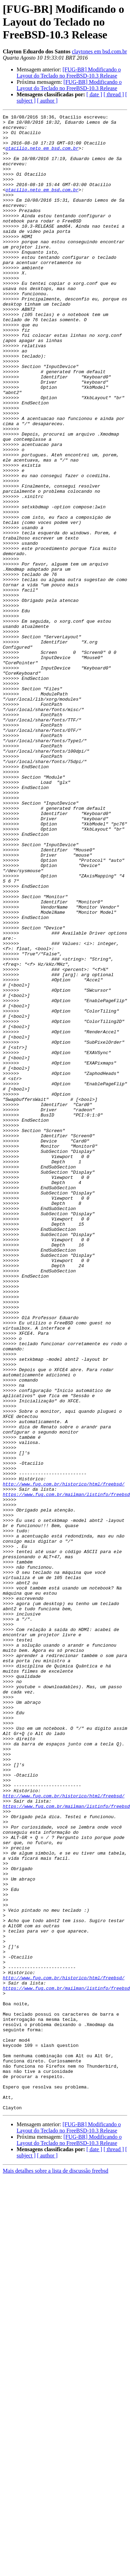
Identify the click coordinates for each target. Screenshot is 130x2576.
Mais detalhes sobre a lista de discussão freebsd (55, 2570)
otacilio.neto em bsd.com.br (42, 155)
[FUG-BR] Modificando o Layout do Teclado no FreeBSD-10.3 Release (69, 73)
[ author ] (47, 101)
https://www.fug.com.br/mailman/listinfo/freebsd (66, 1771)
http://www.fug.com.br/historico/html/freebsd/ (63, 1758)
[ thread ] (114, 94)
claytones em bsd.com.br (99, 51)
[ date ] (94, 94)
